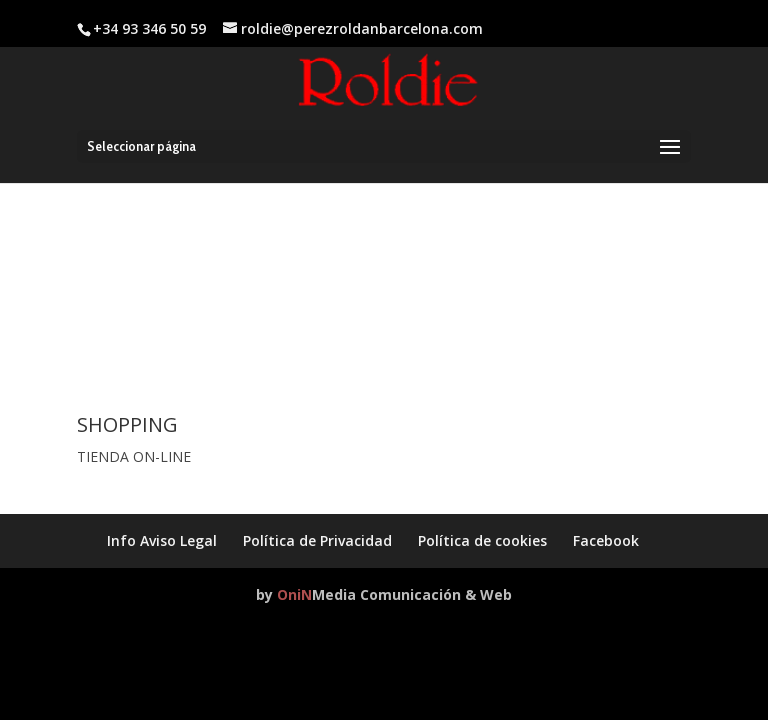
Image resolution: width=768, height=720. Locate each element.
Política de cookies (482, 540)
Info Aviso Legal (162, 540)
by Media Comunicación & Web (384, 594)
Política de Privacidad (317, 540)
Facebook (606, 540)
